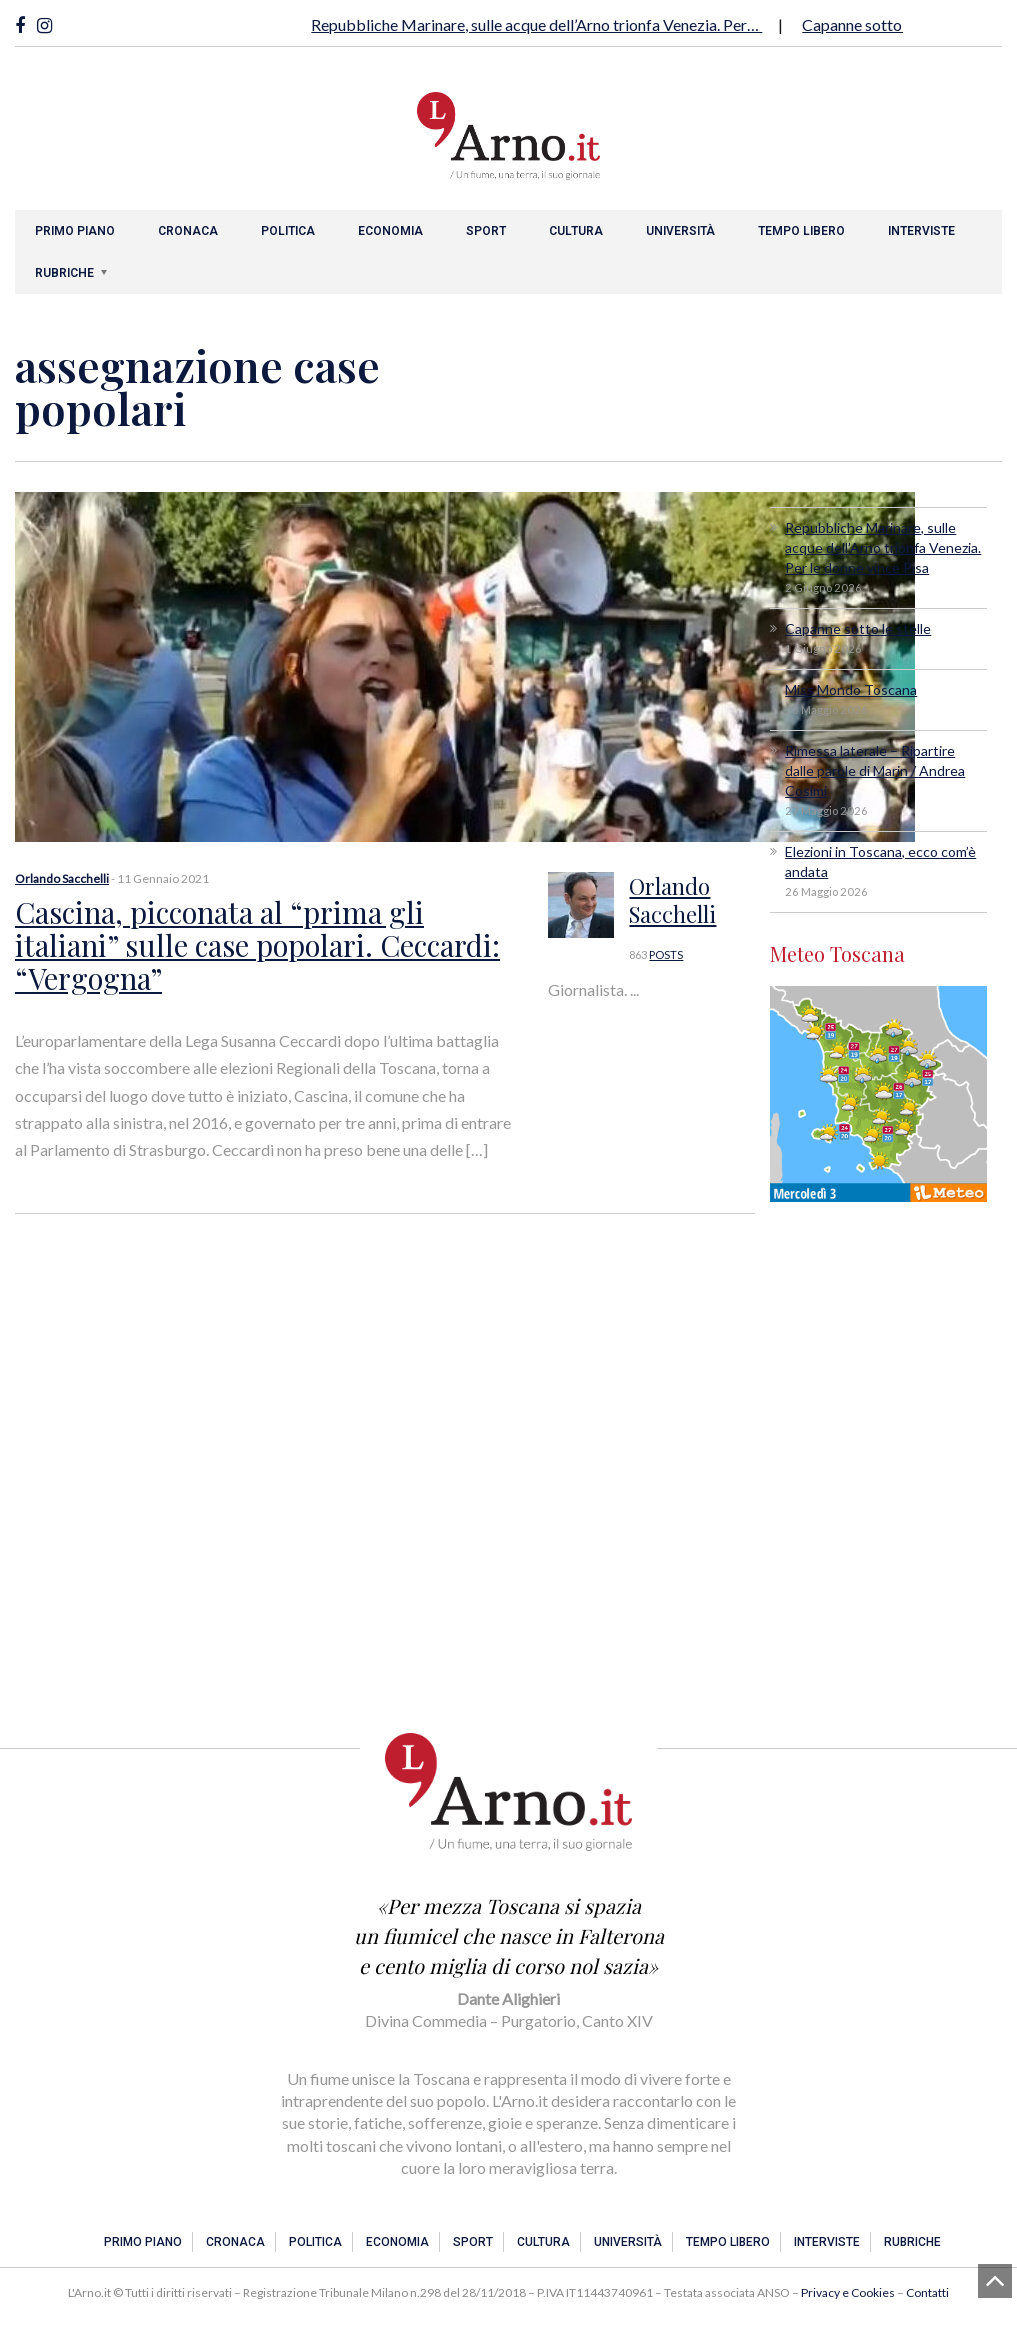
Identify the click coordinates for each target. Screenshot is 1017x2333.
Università (680, 231)
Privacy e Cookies (848, 2292)
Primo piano (75, 231)
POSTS (666, 954)
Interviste (921, 231)
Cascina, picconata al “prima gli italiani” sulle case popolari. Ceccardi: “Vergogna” (266, 943)
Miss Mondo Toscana (851, 689)
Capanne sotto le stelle (881, 24)
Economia (390, 231)
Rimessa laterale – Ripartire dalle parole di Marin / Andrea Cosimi (875, 770)
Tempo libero (801, 231)
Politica (288, 231)
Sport (486, 231)
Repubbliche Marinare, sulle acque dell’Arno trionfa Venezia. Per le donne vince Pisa (883, 547)
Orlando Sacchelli (62, 878)
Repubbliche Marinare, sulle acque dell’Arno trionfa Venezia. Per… (536, 24)
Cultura (576, 231)
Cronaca (188, 231)
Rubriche (64, 273)
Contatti (927, 2292)
